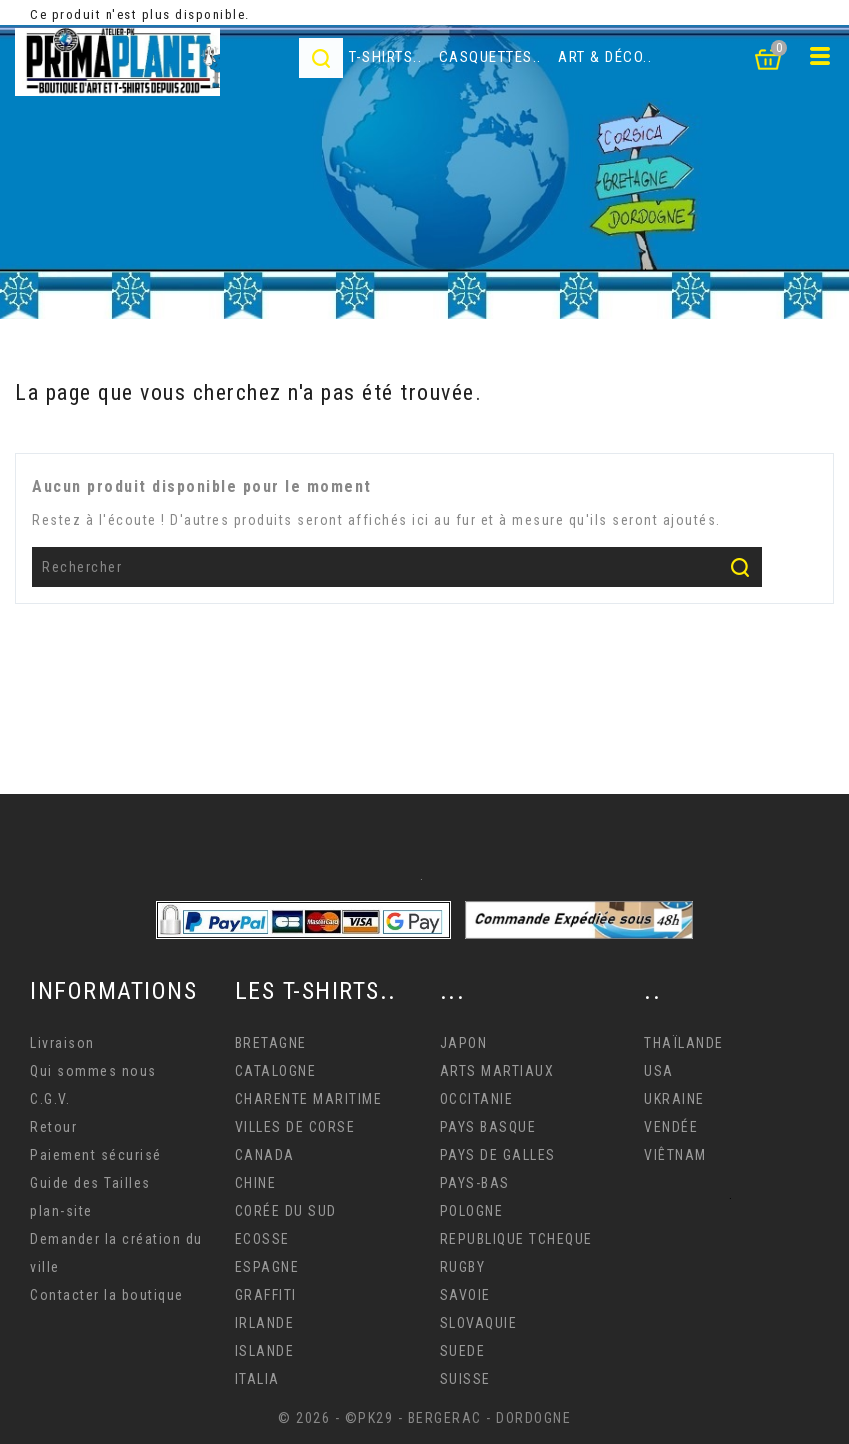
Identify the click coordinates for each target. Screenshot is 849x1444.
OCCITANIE (477, 1099)
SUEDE (463, 1351)
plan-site (61, 1211)
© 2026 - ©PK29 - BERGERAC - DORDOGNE (424, 1418)
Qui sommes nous (93, 1071)
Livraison (62, 1043)
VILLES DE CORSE (295, 1127)
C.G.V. (50, 1099)
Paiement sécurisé (96, 1155)
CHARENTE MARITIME (309, 1099)
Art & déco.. (605, 57)
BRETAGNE (271, 1043)
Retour (53, 1127)
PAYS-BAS (475, 1183)
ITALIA (257, 1379)
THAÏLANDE (684, 1043)
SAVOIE (465, 1295)
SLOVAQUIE (479, 1323)
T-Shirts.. (385, 57)
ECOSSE (262, 1239)
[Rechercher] (397, 567)
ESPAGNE (267, 1267)
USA (659, 1071)
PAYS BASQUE (488, 1127)
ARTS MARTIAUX (497, 1071)
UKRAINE (674, 1099)
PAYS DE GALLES (498, 1155)
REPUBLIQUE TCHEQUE (516, 1239)
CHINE (256, 1183)
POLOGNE (472, 1211)
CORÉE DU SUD (286, 1211)
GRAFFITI (266, 1295)
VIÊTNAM (675, 1155)
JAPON (464, 1043)
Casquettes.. (490, 57)
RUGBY (463, 1267)
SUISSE (465, 1379)
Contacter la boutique (107, 1295)
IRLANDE (265, 1323)
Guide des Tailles (90, 1183)
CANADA (265, 1155)
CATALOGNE (276, 1071)
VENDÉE (671, 1127)
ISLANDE (265, 1351)
